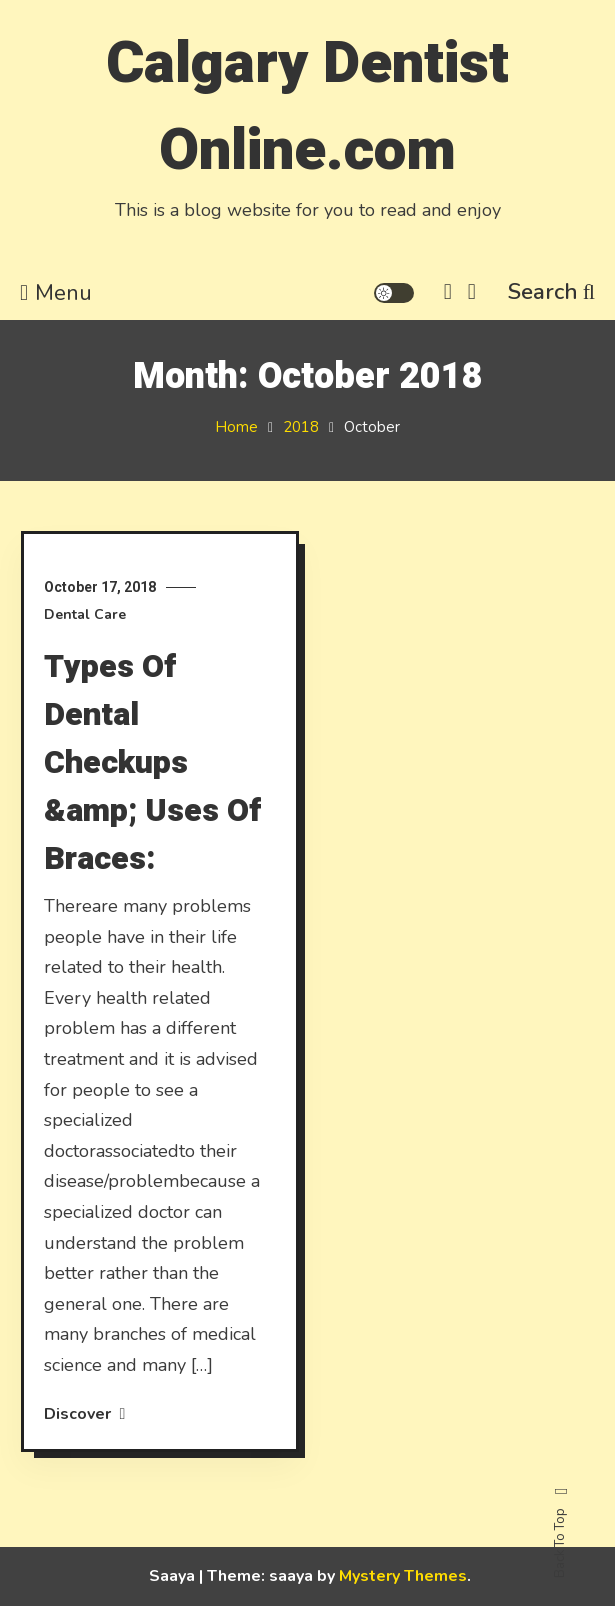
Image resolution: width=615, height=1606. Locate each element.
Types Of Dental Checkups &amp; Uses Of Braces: (152, 762)
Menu (56, 293)
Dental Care (85, 614)
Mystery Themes (403, 1576)
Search (551, 292)
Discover (85, 1414)
